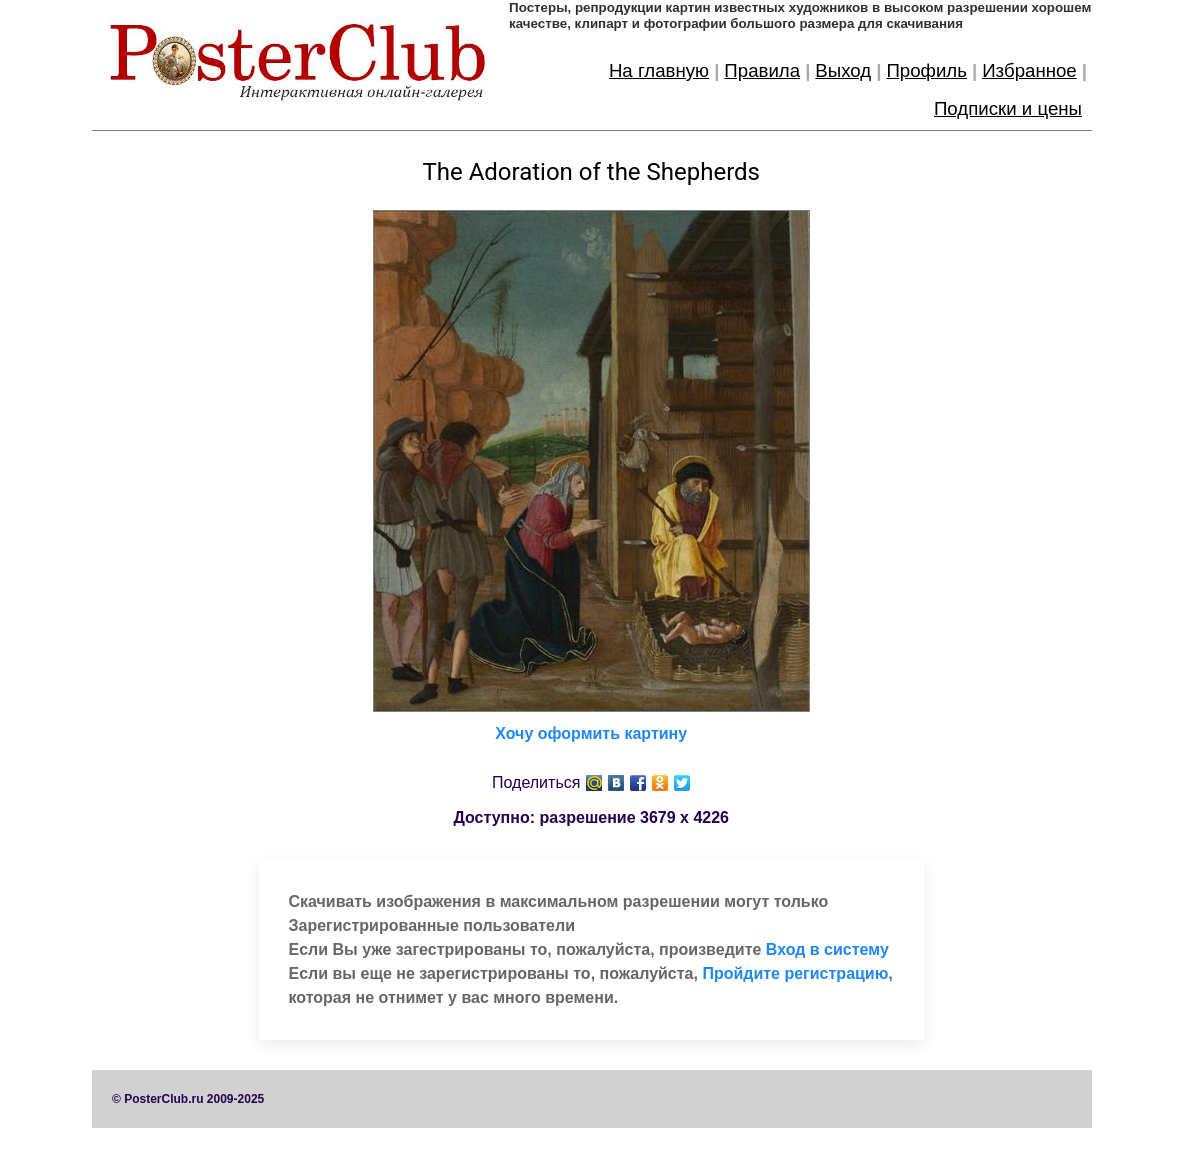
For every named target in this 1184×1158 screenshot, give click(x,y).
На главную (659, 70)
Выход (843, 70)
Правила (762, 70)
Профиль (926, 70)
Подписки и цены (1008, 108)
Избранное (1029, 70)
